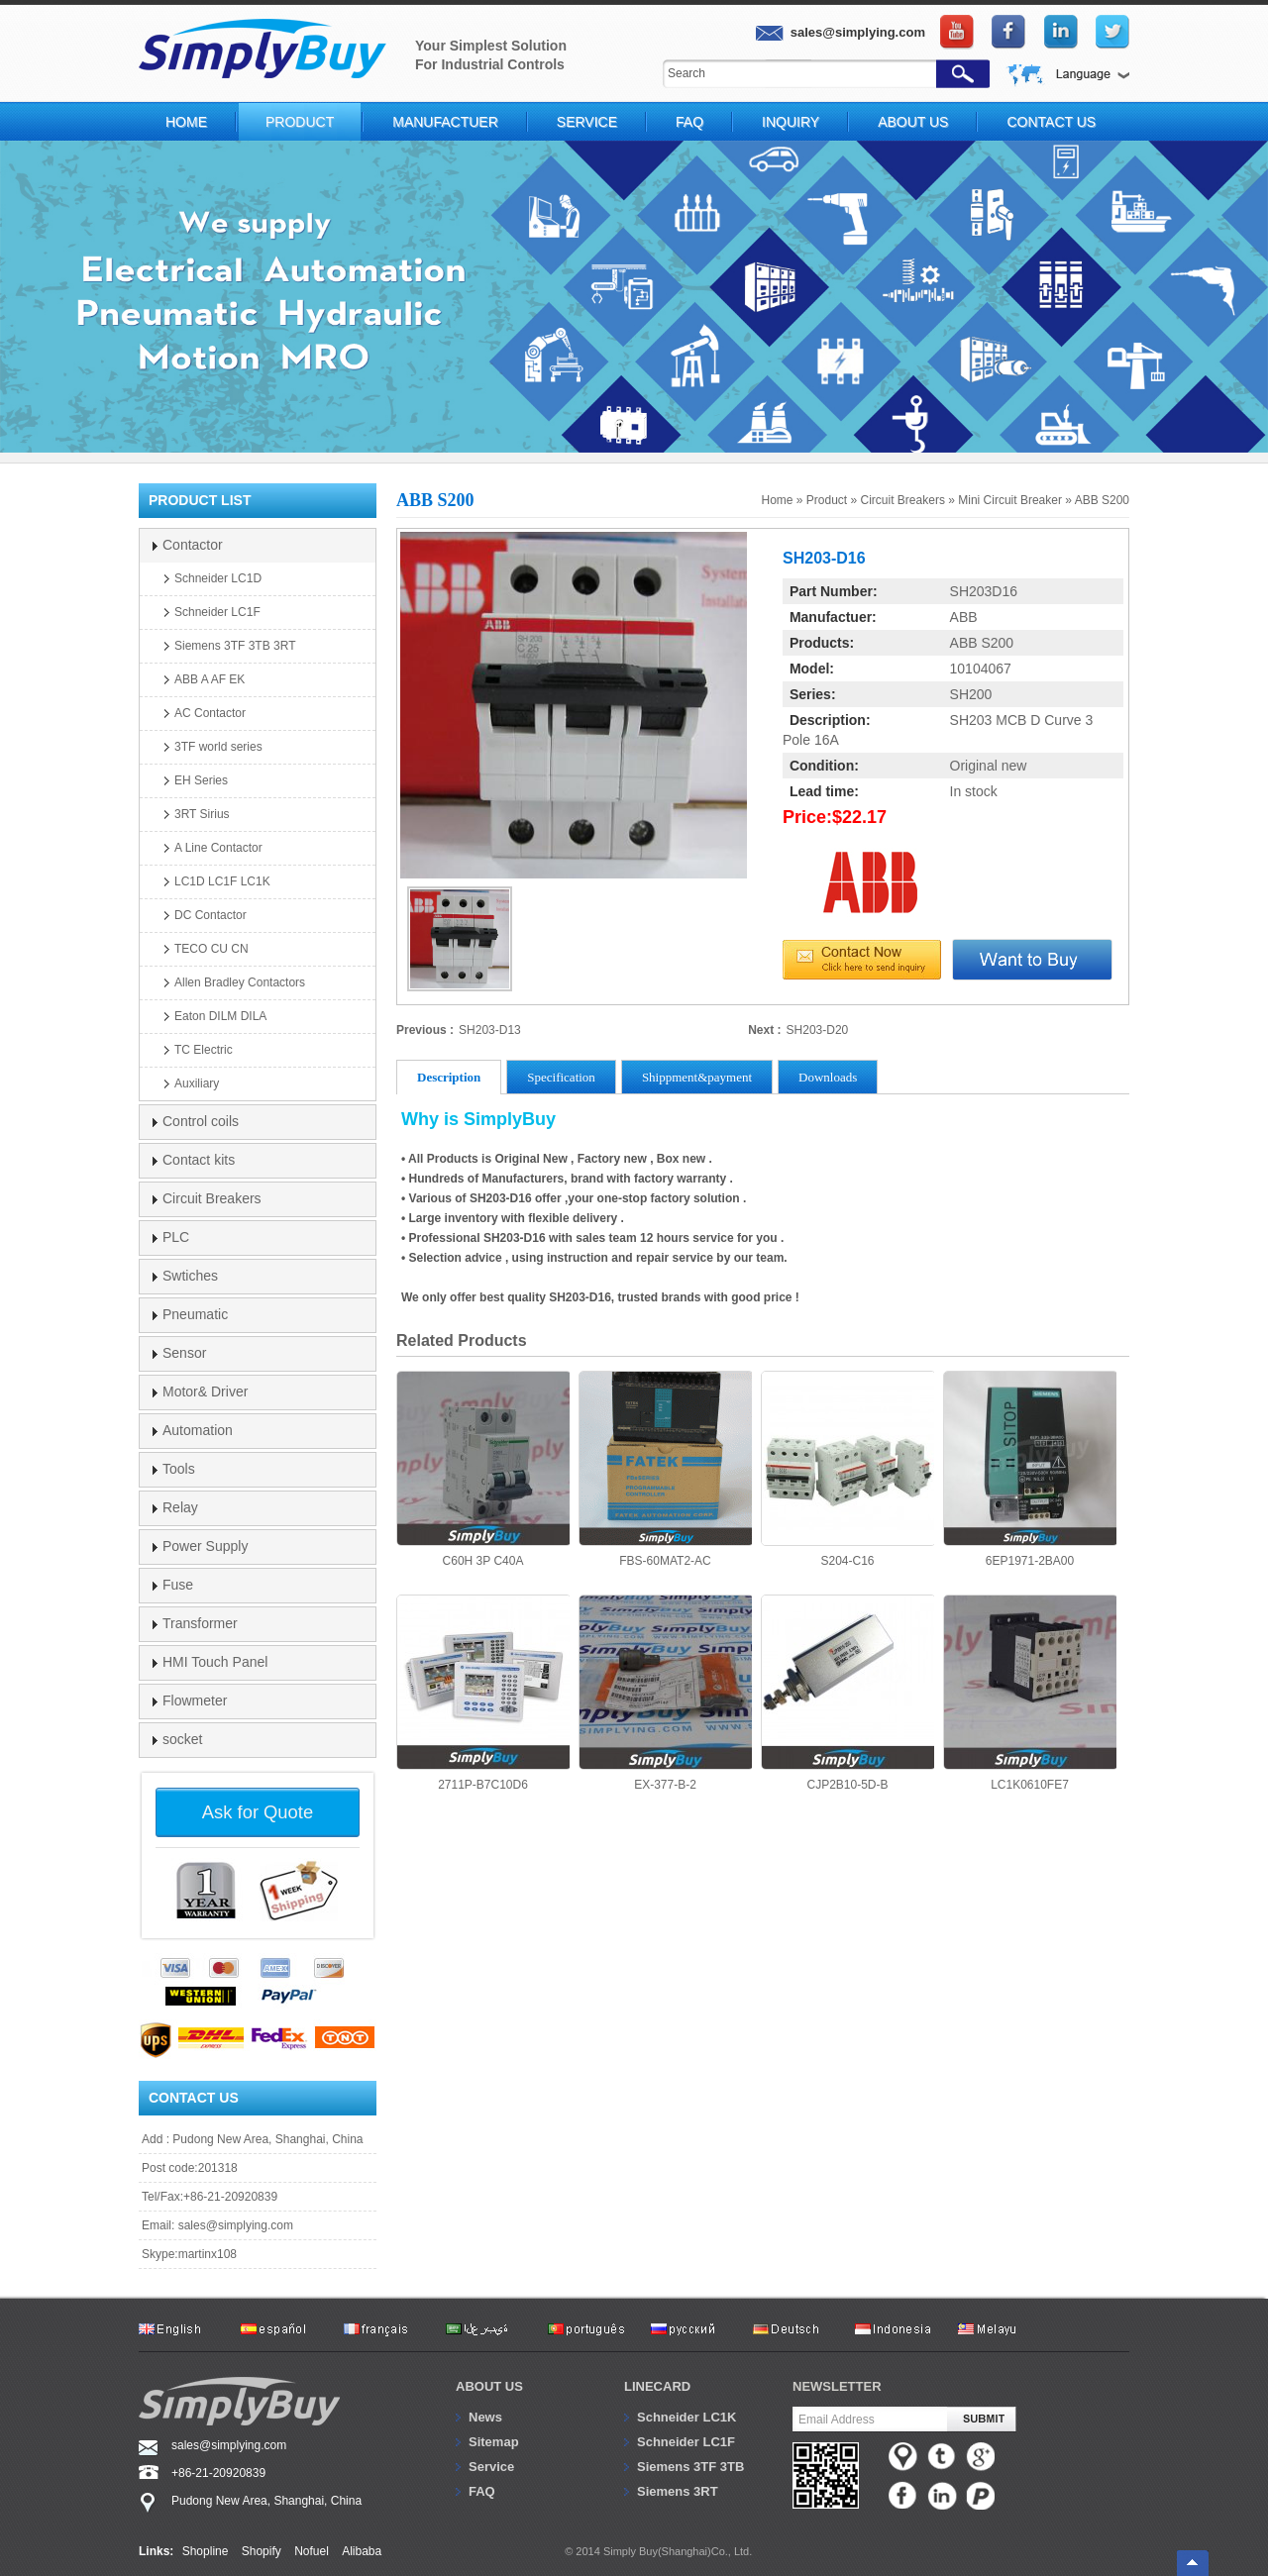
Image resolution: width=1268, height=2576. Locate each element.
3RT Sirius (202, 814)
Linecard (657, 2386)
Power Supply (205, 1546)
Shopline (205, 2551)
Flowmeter (194, 1700)
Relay (180, 1507)
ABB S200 (1102, 500)
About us (489, 2386)
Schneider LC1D (218, 578)
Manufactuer (445, 122)
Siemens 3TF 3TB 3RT (234, 646)
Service (587, 122)
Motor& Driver (205, 1391)
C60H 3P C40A (483, 1469)
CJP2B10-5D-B (847, 1693)
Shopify (261, 2551)
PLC (175, 1237)
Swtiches (190, 1276)
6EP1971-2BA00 (1029, 1469)
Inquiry (790, 122)
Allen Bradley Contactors (239, 982)
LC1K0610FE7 (1029, 1693)
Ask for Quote (257, 1812)
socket (182, 1739)
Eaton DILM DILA (220, 1016)
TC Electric (203, 1050)
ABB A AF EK (209, 679)
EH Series (201, 780)
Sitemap (494, 2441)
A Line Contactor (218, 848)
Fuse (177, 1585)
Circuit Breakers (903, 500)
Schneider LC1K (686, 2417)
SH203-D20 (818, 1030)
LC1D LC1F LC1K (222, 881)
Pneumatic (195, 1314)
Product (299, 122)
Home (186, 122)
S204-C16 (847, 1469)
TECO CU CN (211, 949)
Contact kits (198, 1160)
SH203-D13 (490, 1030)
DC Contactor (210, 915)
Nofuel (311, 2551)
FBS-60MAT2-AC (665, 1469)
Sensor (184, 1353)
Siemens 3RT (677, 2491)
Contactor (192, 545)
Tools (178, 1469)
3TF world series (218, 747)
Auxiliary (196, 1083)
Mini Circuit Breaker (1010, 500)
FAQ (689, 122)
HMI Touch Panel (214, 1662)
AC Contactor (210, 713)
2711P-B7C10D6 (483, 1693)
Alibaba (361, 2551)
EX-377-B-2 (665, 1693)
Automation (197, 1430)
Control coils (200, 1121)
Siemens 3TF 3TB (690, 2466)
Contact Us (1051, 122)
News (485, 2417)
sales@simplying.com (235, 2225)
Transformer (200, 1623)
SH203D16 (984, 591)
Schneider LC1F (217, 612)
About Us (913, 122)
